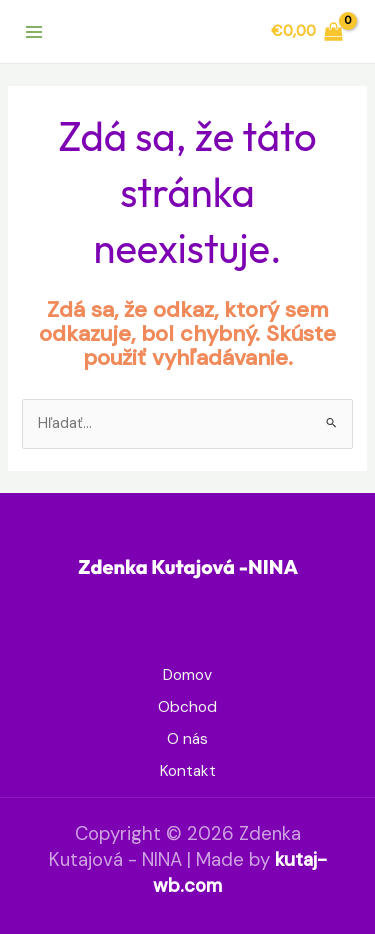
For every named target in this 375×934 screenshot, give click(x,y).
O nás (187, 739)
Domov (187, 675)
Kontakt (188, 771)
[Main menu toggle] (34, 31)
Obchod (187, 707)
